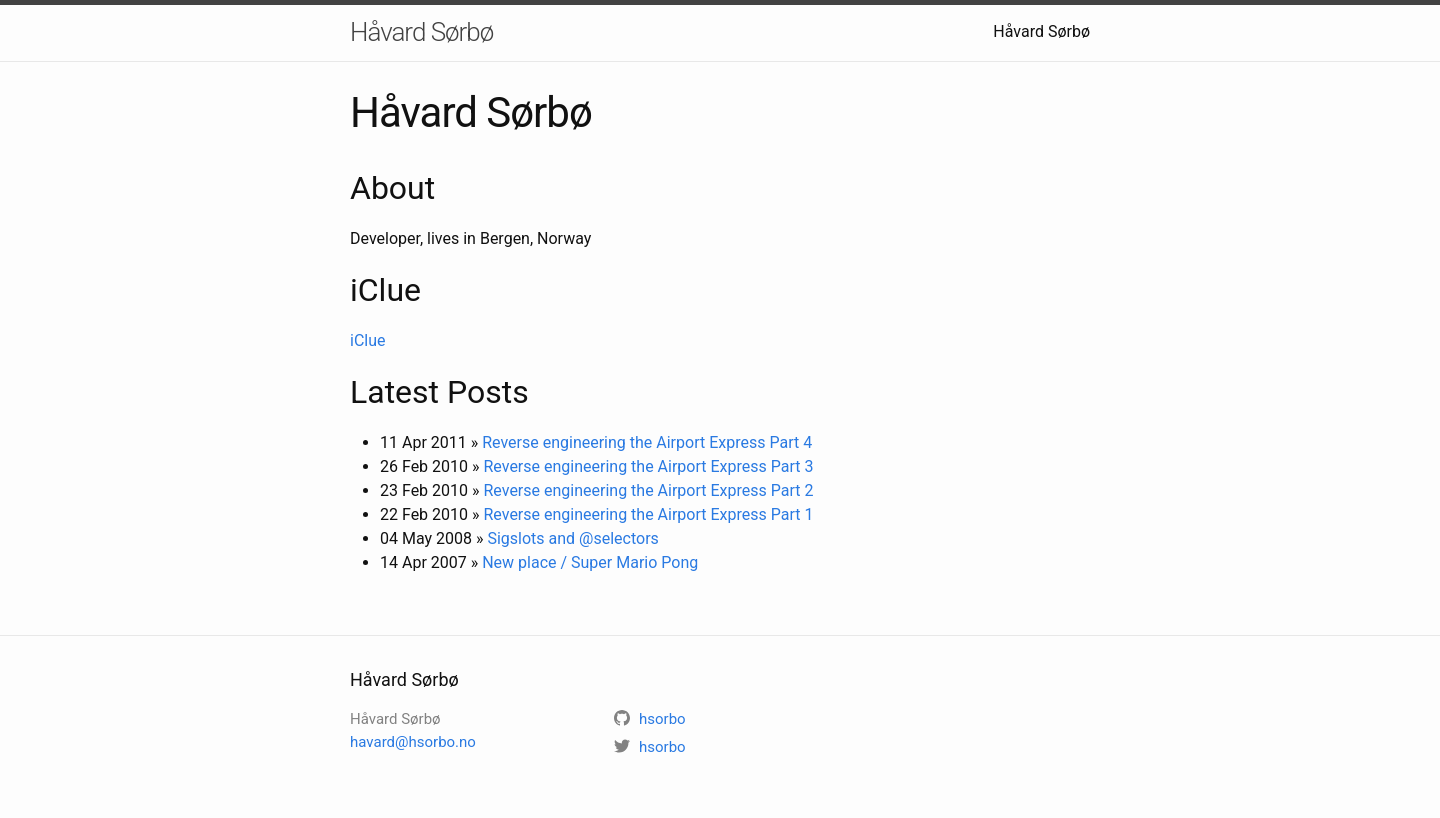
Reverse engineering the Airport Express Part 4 (647, 442)
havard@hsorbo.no (413, 742)
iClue (368, 340)
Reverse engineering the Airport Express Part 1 (648, 514)
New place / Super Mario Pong (590, 562)
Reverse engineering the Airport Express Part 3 (648, 466)
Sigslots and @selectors (572, 538)
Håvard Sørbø (421, 32)
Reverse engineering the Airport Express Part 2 (648, 490)
